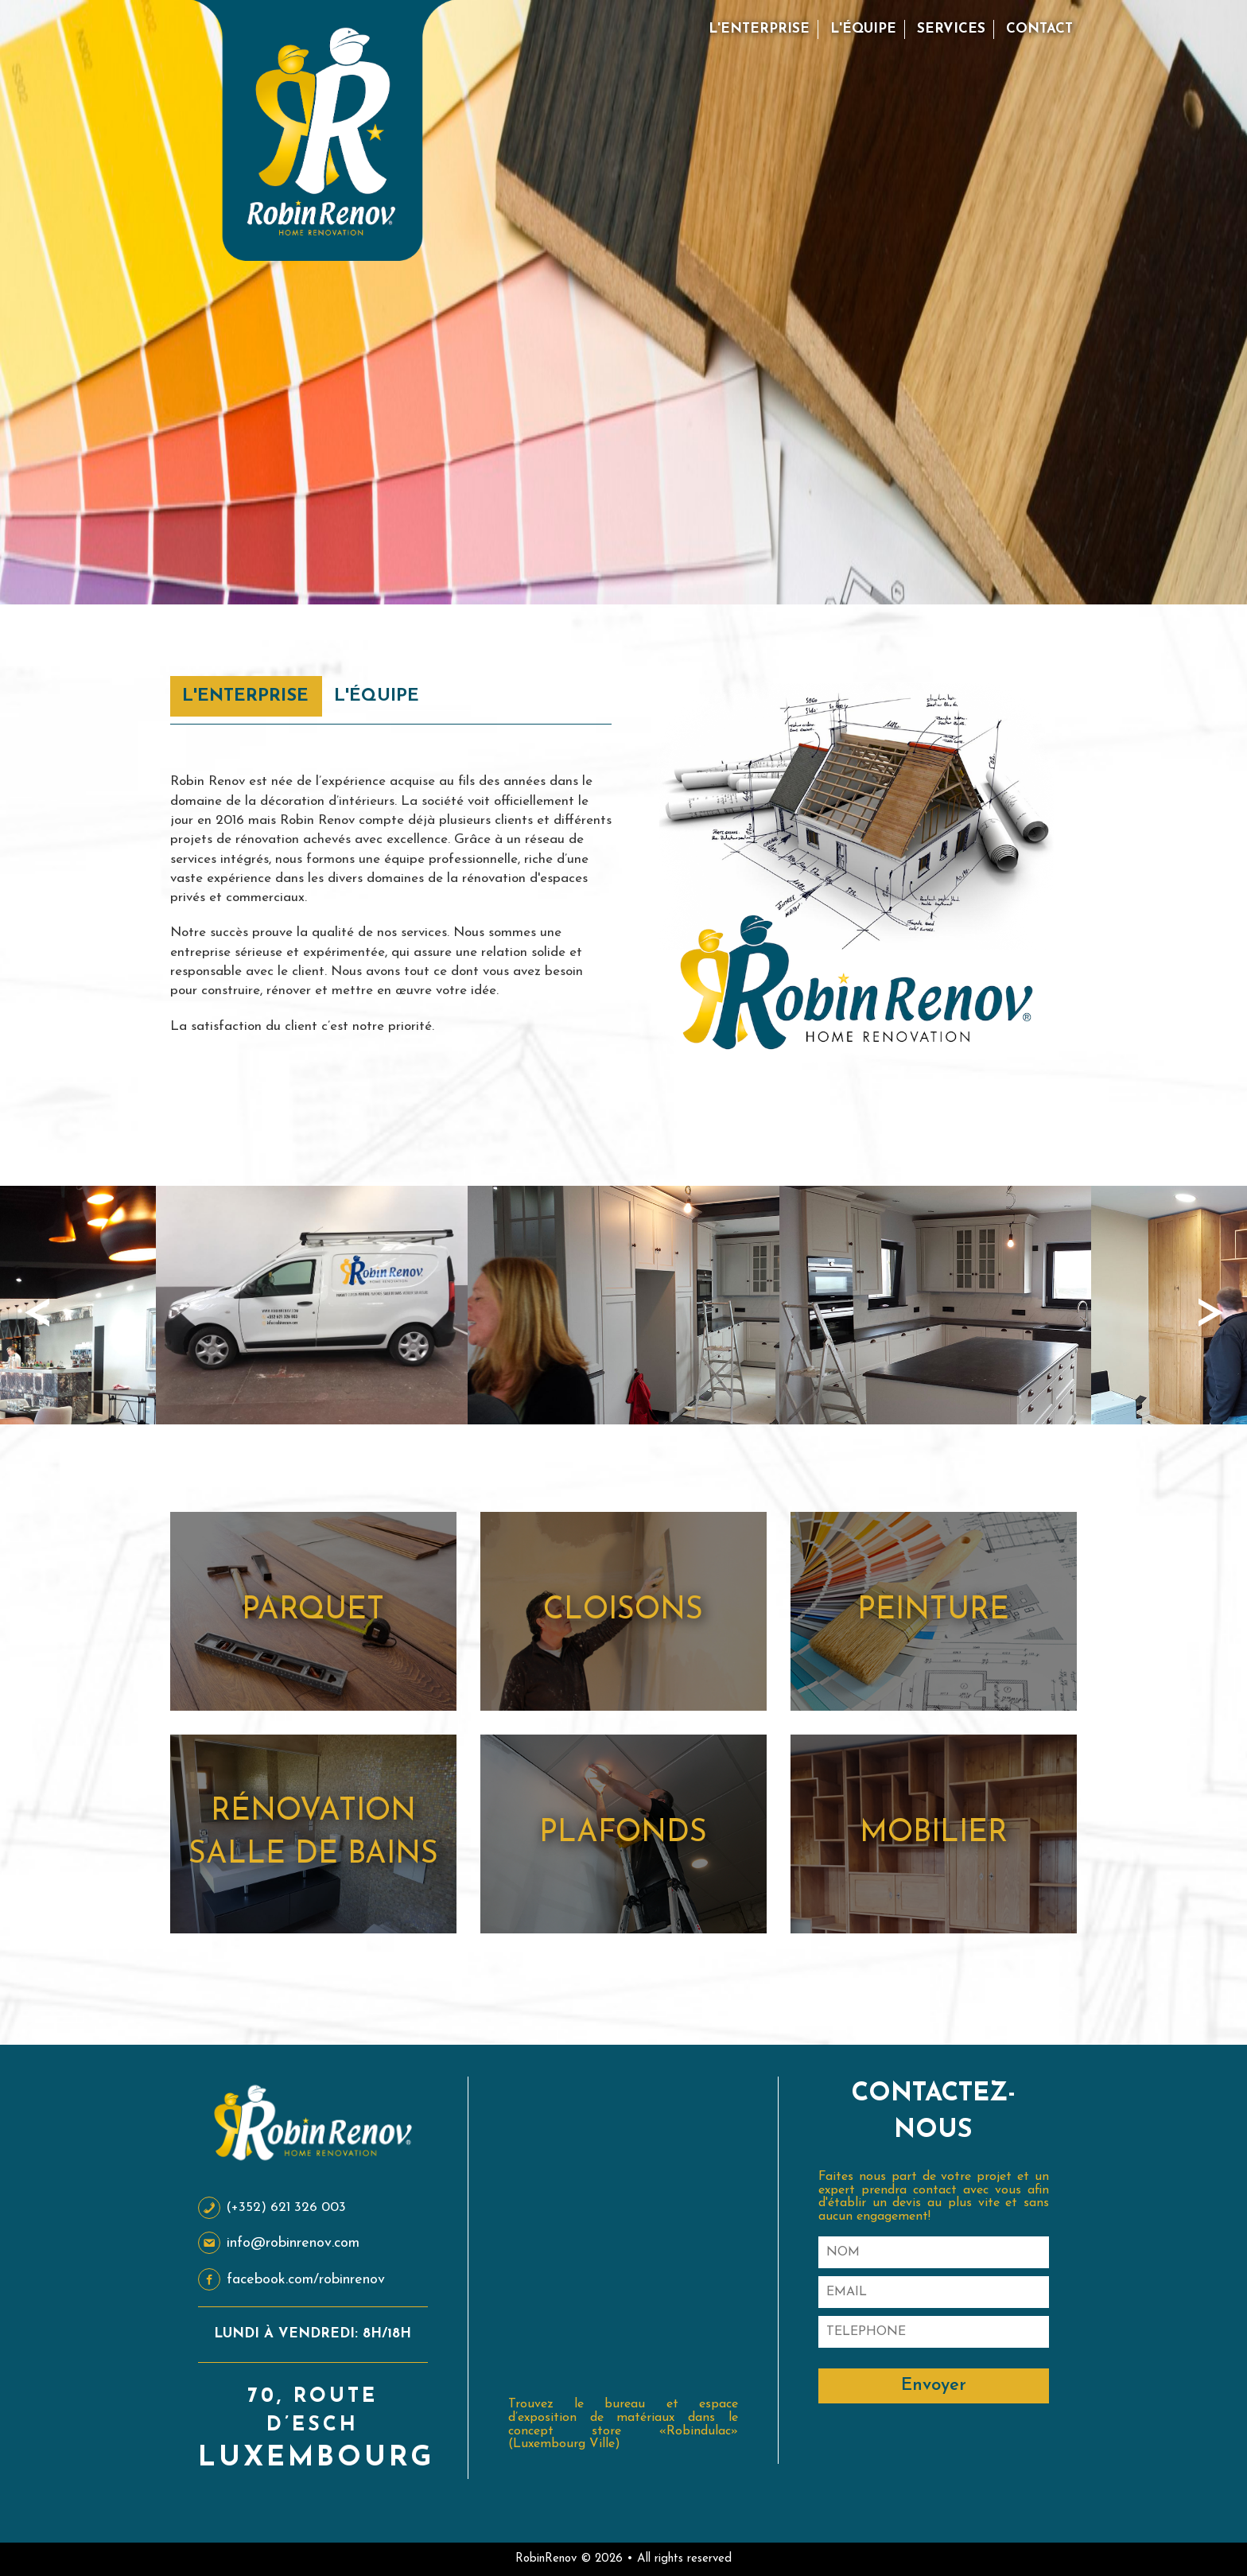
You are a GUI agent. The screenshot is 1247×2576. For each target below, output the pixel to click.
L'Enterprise (759, 29)
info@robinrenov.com (278, 2243)
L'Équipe (863, 29)
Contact (1039, 29)
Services (951, 29)
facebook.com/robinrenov (291, 2279)
